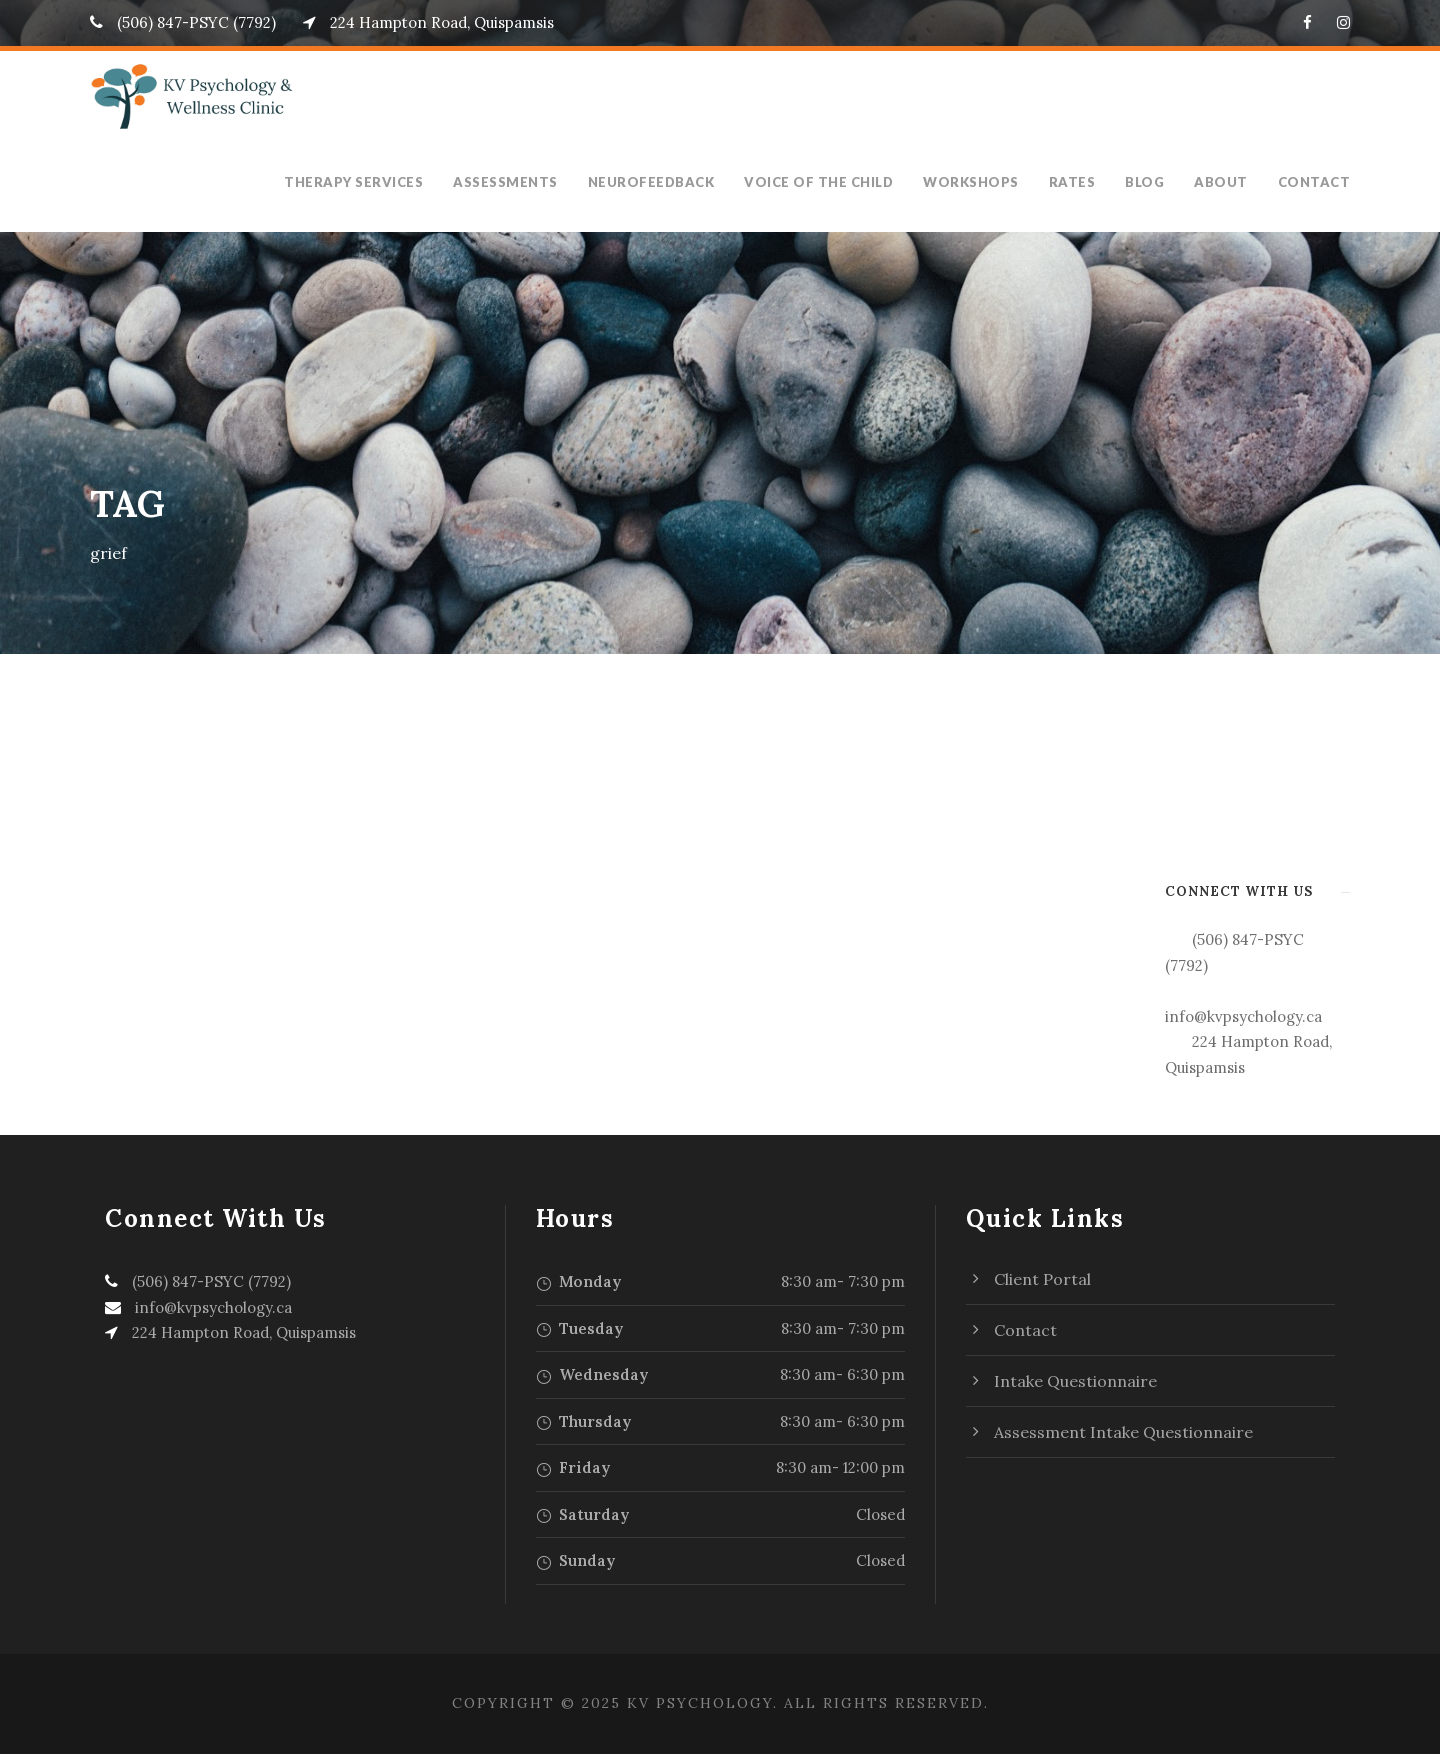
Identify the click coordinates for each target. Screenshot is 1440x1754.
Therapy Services (375, 181)
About (1229, 181)
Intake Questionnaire (1075, 1381)
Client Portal (1042, 1279)
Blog (1156, 181)
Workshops (984, 181)
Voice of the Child (837, 181)
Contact (1317, 181)
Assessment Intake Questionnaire (1123, 1432)
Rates (1083, 181)
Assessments (527, 181)
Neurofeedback (672, 181)
